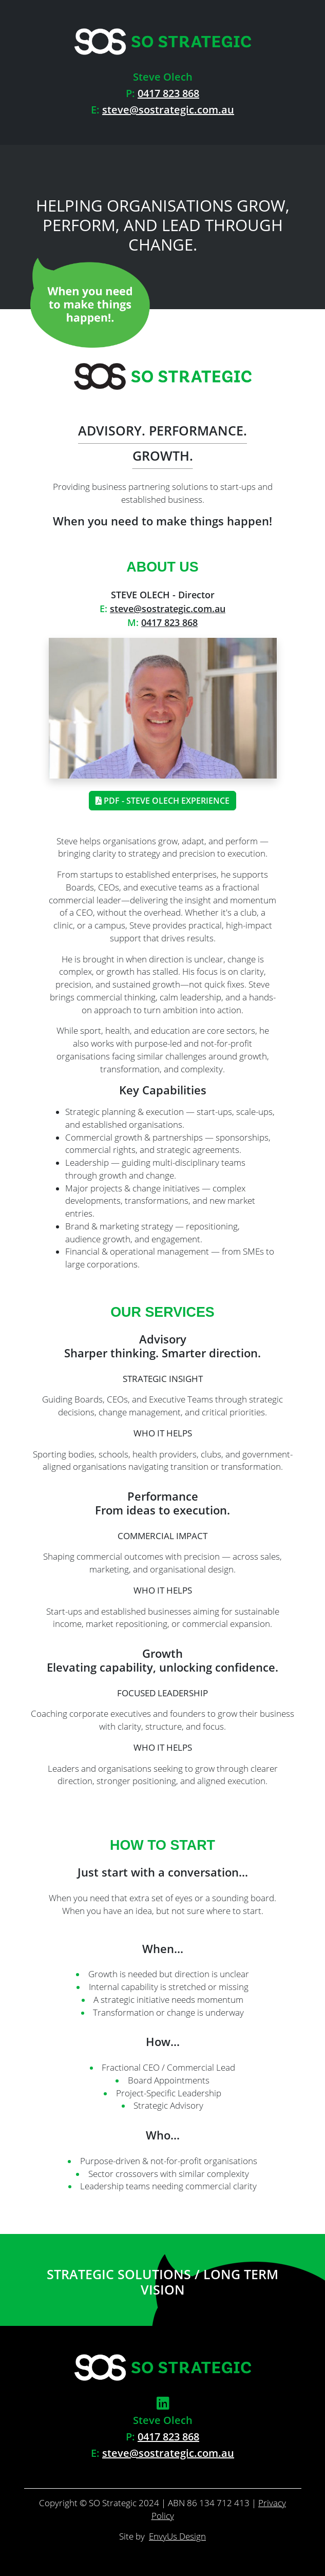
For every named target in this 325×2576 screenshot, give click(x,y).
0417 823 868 (168, 93)
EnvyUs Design (177, 2536)
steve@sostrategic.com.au (168, 110)
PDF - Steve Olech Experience (162, 800)
